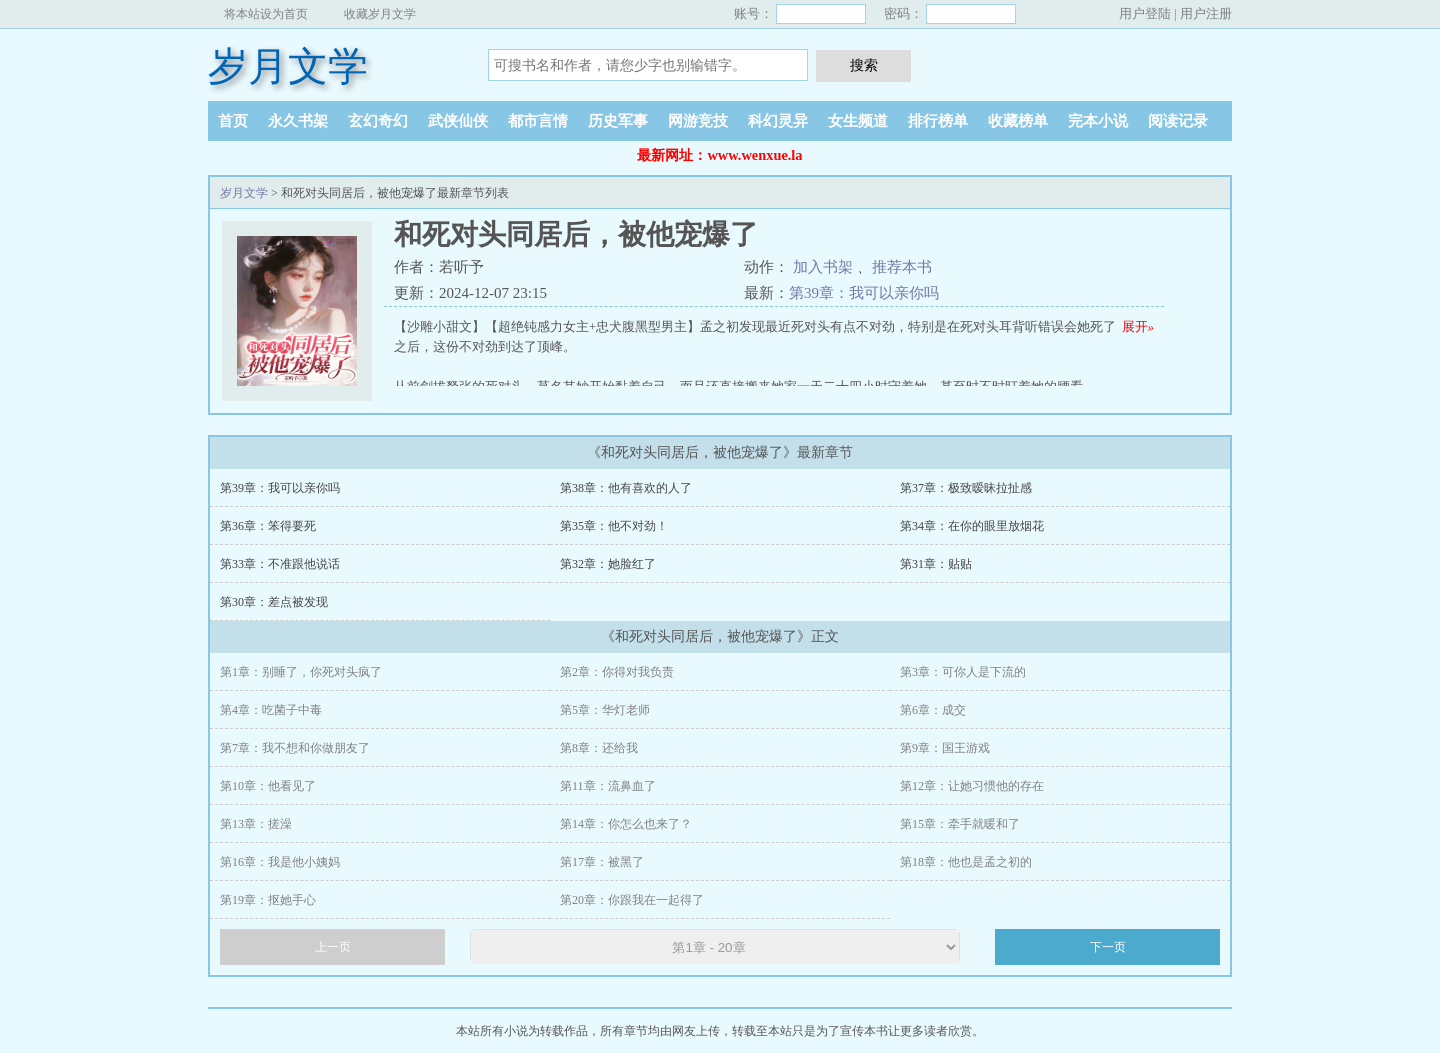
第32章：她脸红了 (608, 564)
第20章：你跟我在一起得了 (632, 900)
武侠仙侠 (458, 121)
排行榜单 (938, 121)
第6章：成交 (933, 710)
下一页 (1108, 947)
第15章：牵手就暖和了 (960, 824)
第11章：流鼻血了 (608, 786)
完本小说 (1098, 121)
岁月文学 (288, 66)
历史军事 (618, 121)
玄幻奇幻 (378, 121)
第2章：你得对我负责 (617, 672)
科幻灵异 (778, 121)
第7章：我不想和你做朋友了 (295, 748)
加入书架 (823, 267)
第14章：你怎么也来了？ (626, 824)
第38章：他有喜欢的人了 (626, 488)
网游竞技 (698, 121)
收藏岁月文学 (380, 14)
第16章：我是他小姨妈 (280, 862)
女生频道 (858, 121)
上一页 (333, 947)
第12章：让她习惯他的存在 (972, 786)
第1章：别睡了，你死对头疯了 (301, 672)
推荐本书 (902, 267)
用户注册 (1206, 13)
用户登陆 (1145, 13)
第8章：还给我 (599, 748)
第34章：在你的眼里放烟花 (972, 526)
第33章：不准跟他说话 (280, 564)
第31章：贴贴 (936, 564)
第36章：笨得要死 (268, 526)
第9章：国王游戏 (945, 748)
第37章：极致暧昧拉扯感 (966, 488)
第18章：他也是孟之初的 (966, 862)
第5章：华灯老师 (605, 710)
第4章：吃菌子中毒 (271, 710)
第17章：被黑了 (602, 862)
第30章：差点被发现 (274, 602)
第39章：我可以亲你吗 (864, 293)
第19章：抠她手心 (268, 900)
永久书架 (298, 121)
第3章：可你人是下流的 (963, 672)
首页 (233, 121)
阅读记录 (1178, 121)
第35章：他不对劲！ (614, 526)
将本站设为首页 (266, 14)
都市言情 (538, 121)
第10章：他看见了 (268, 786)
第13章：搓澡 (256, 824)
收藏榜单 (1018, 121)
